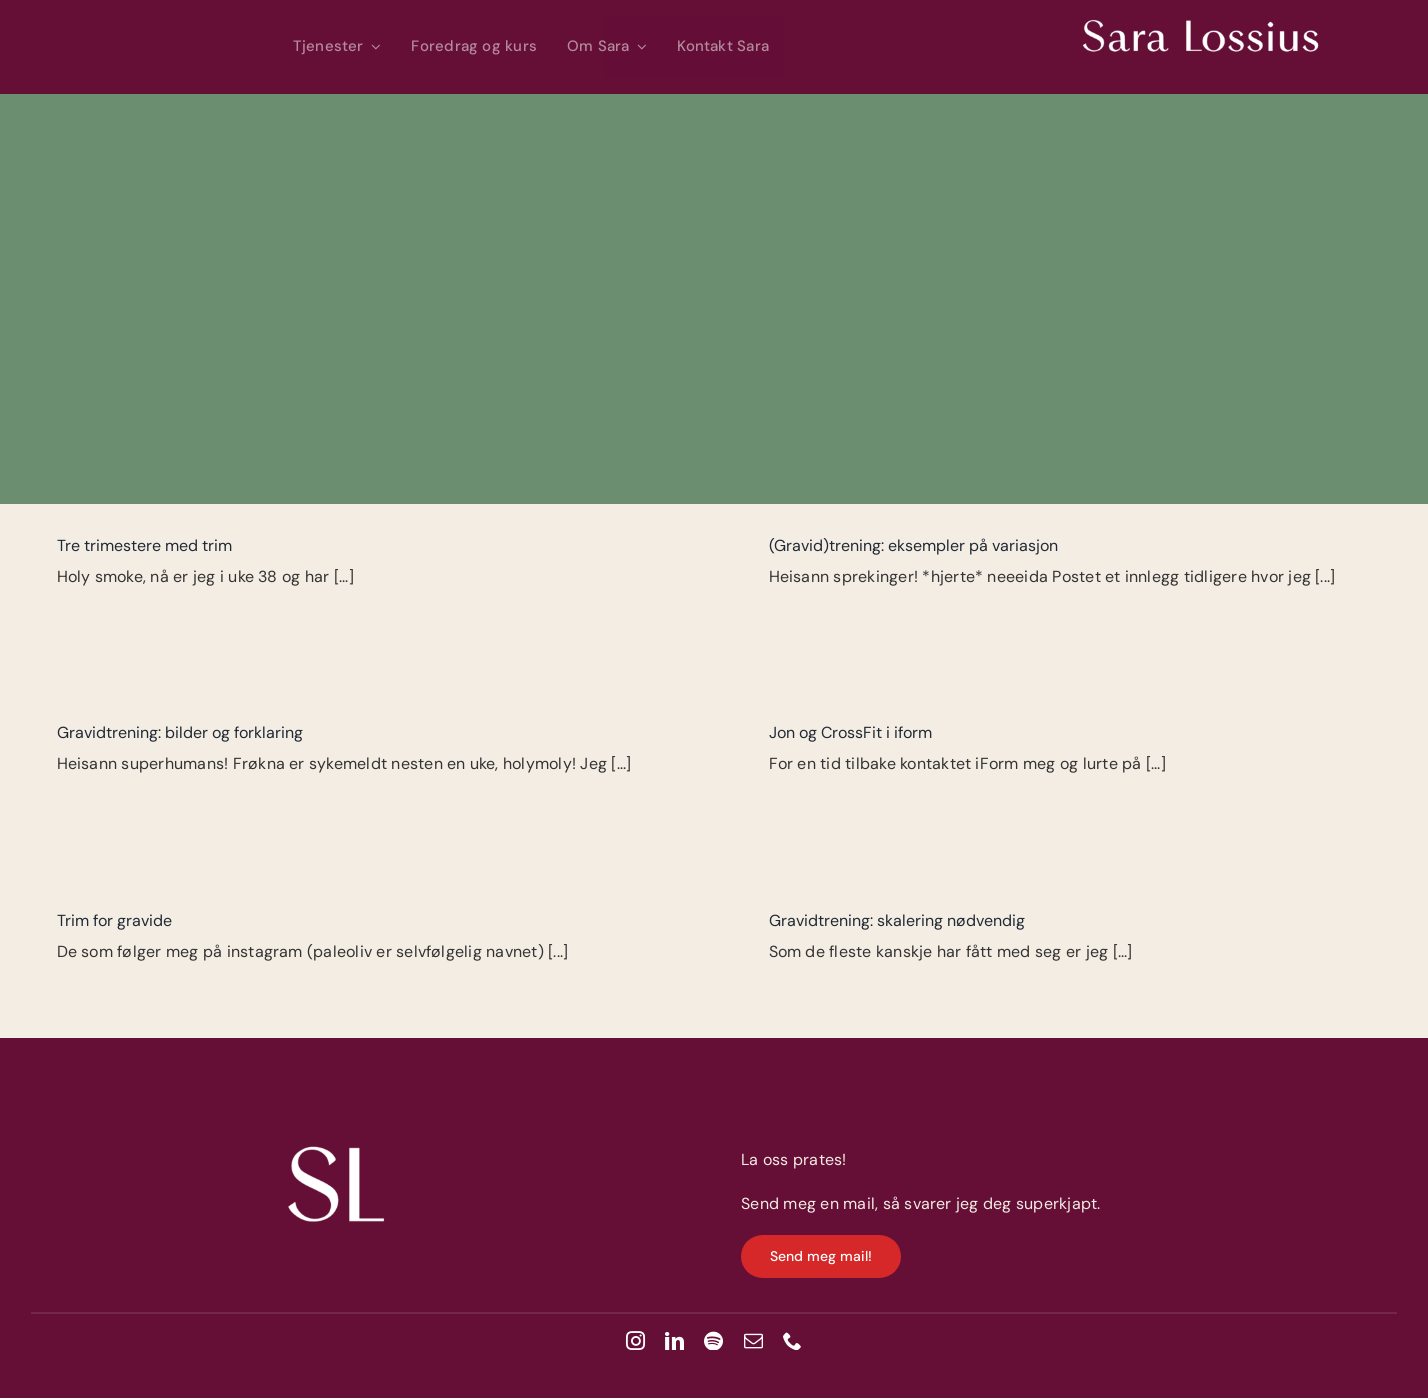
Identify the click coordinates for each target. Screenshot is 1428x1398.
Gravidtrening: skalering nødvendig (897, 920)
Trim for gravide (114, 920)
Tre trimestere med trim (144, 545)
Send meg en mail (808, 1203)
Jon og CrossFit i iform (850, 732)
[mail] (753, 1340)
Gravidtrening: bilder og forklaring (180, 732)
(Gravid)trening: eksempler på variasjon (913, 545)
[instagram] (635, 1340)
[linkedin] (674, 1340)
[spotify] (713, 1340)
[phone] (792, 1340)
